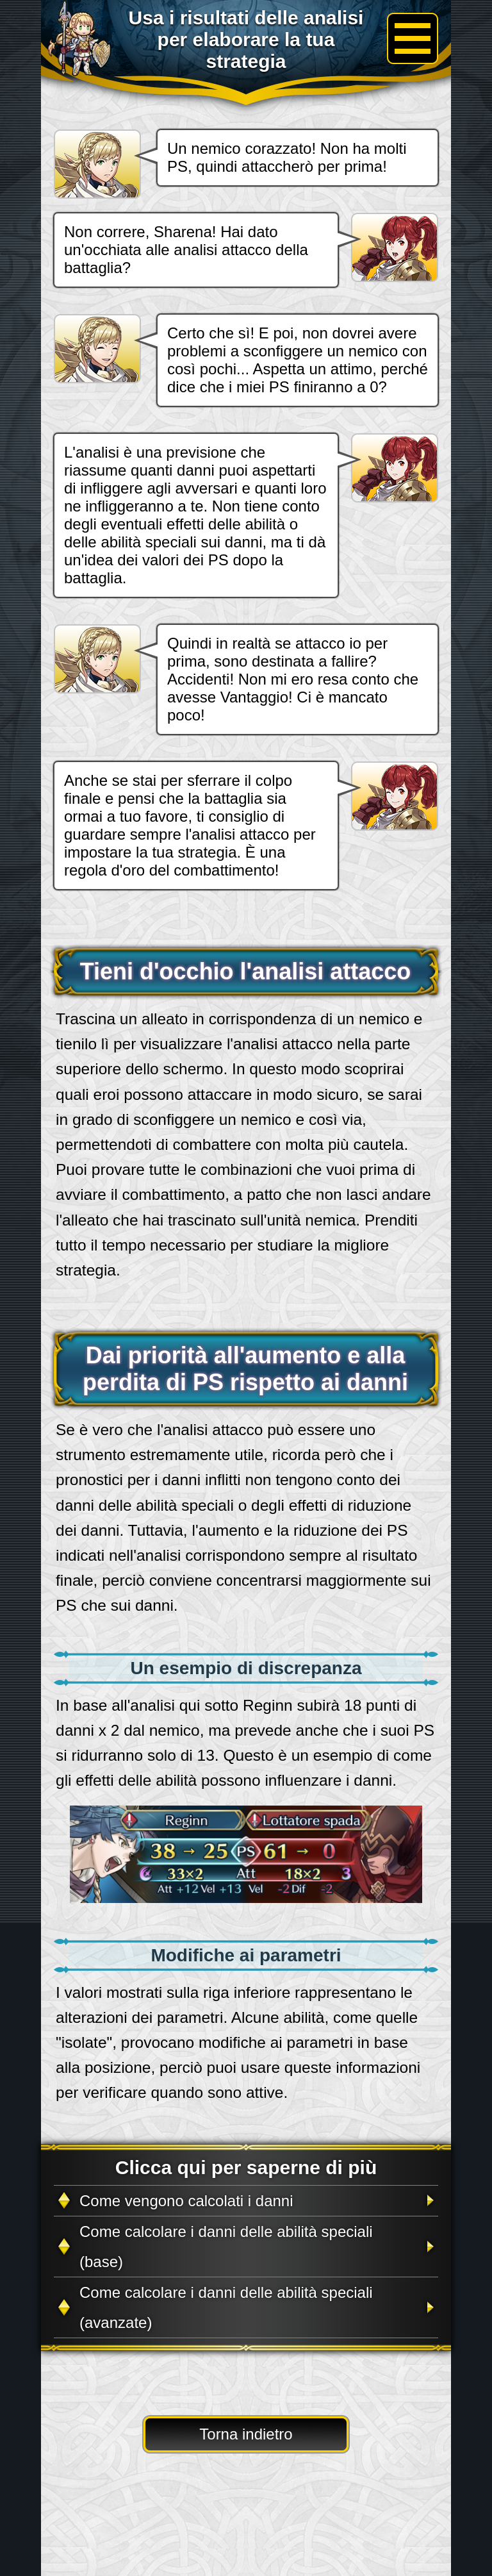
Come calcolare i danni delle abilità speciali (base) (226, 2246)
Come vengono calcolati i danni (186, 2200)
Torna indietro (245, 2434)
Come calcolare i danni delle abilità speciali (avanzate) (226, 2307)
